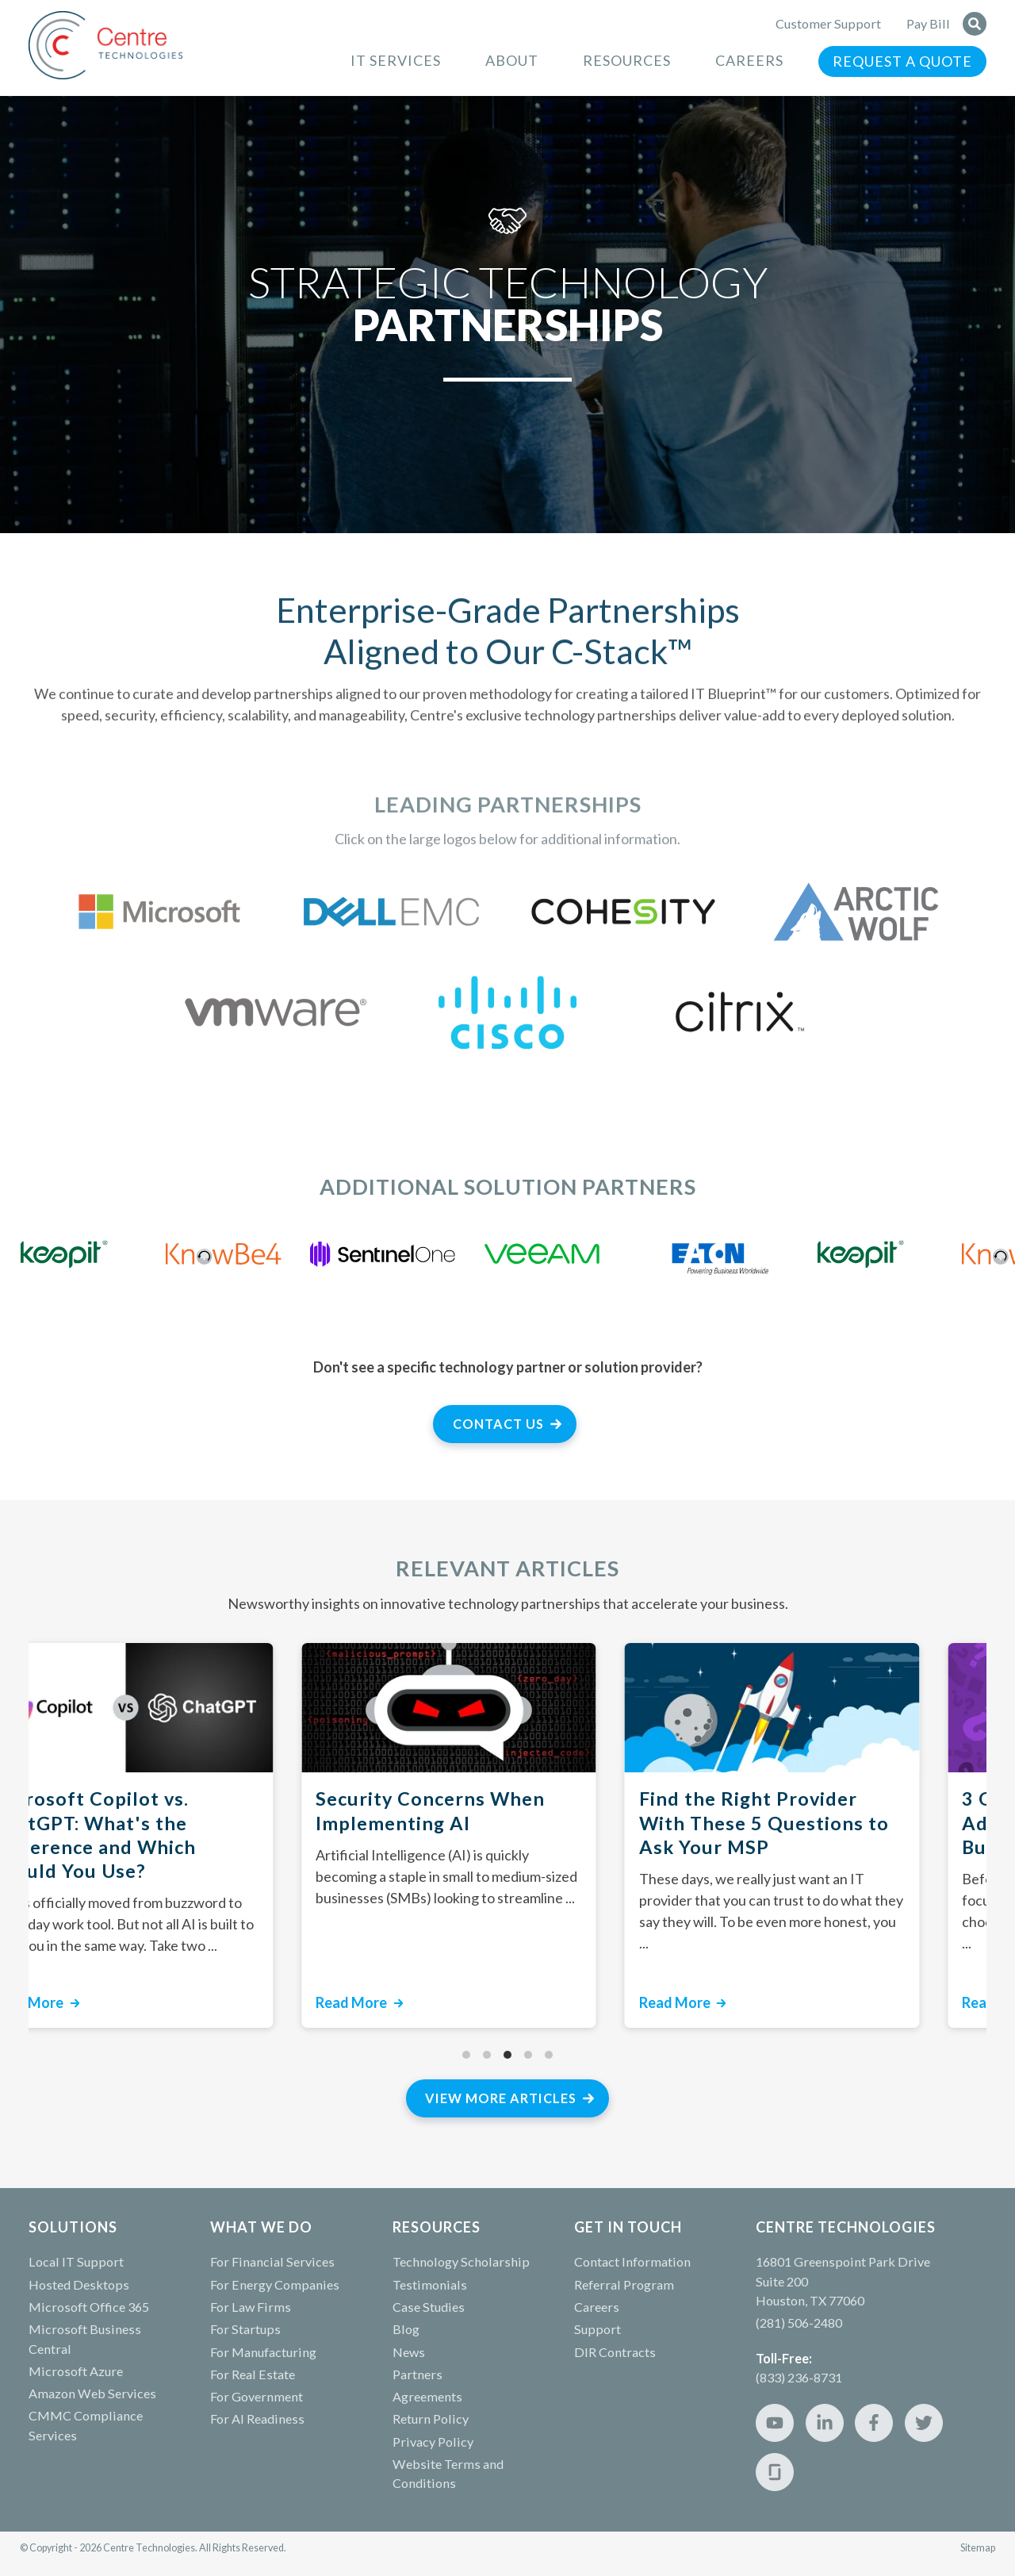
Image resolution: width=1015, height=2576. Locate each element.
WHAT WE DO (261, 2227)
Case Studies (429, 2306)
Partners (417, 2374)
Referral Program (624, 2284)
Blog (406, 2328)
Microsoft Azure (76, 2370)
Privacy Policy (433, 2441)
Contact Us (498, 1423)
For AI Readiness (257, 2418)
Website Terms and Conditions (448, 2473)
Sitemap (977, 2548)
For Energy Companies (274, 2284)
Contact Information (632, 2261)
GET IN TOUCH (628, 2227)
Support (597, 2328)
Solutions (73, 2227)
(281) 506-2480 (799, 2322)
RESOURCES (437, 2227)
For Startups (245, 2328)
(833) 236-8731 (799, 2377)
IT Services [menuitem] (395, 60)
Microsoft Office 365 (89, 2306)
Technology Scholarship (461, 2261)
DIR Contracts (615, 2351)
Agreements (427, 2396)
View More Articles (500, 2098)
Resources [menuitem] (627, 60)
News (409, 2351)
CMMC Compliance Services (86, 2425)
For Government (256, 2396)
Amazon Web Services (92, 2393)
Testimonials (430, 2284)
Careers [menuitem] (749, 60)
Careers (596, 2306)
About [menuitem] (511, 60)
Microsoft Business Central (85, 2338)
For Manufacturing (263, 2351)
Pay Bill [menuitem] (928, 23)
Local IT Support (76, 2261)
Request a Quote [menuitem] (902, 61)
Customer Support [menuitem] (828, 23)
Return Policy (431, 2418)
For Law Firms (250, 2306)
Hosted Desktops (79, 2284)
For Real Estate (252, 2374)
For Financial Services (272, 2261)
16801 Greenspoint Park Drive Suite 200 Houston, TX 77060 (843, 2281)
